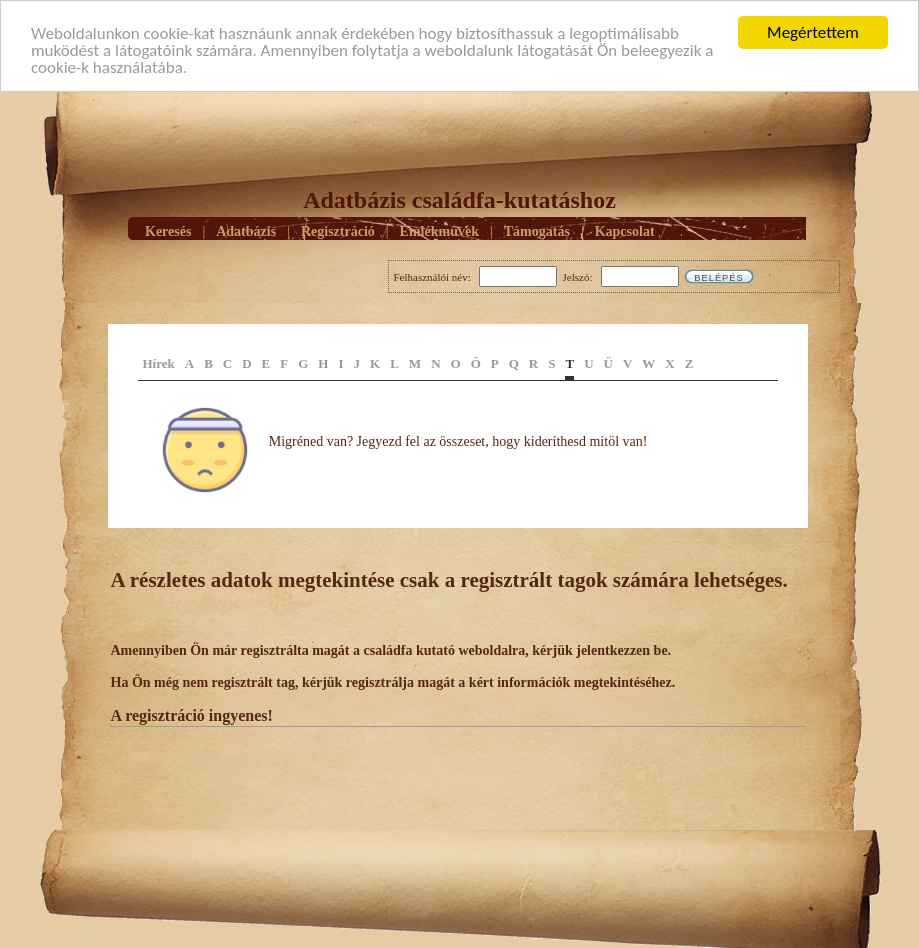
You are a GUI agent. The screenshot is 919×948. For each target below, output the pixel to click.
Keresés (168, 230)
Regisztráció (338, 230)
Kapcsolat (625, 230)
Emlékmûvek (439, 230)
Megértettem (813, 32)
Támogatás (537, 230)
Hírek (159, 363)
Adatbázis (246, 230)
